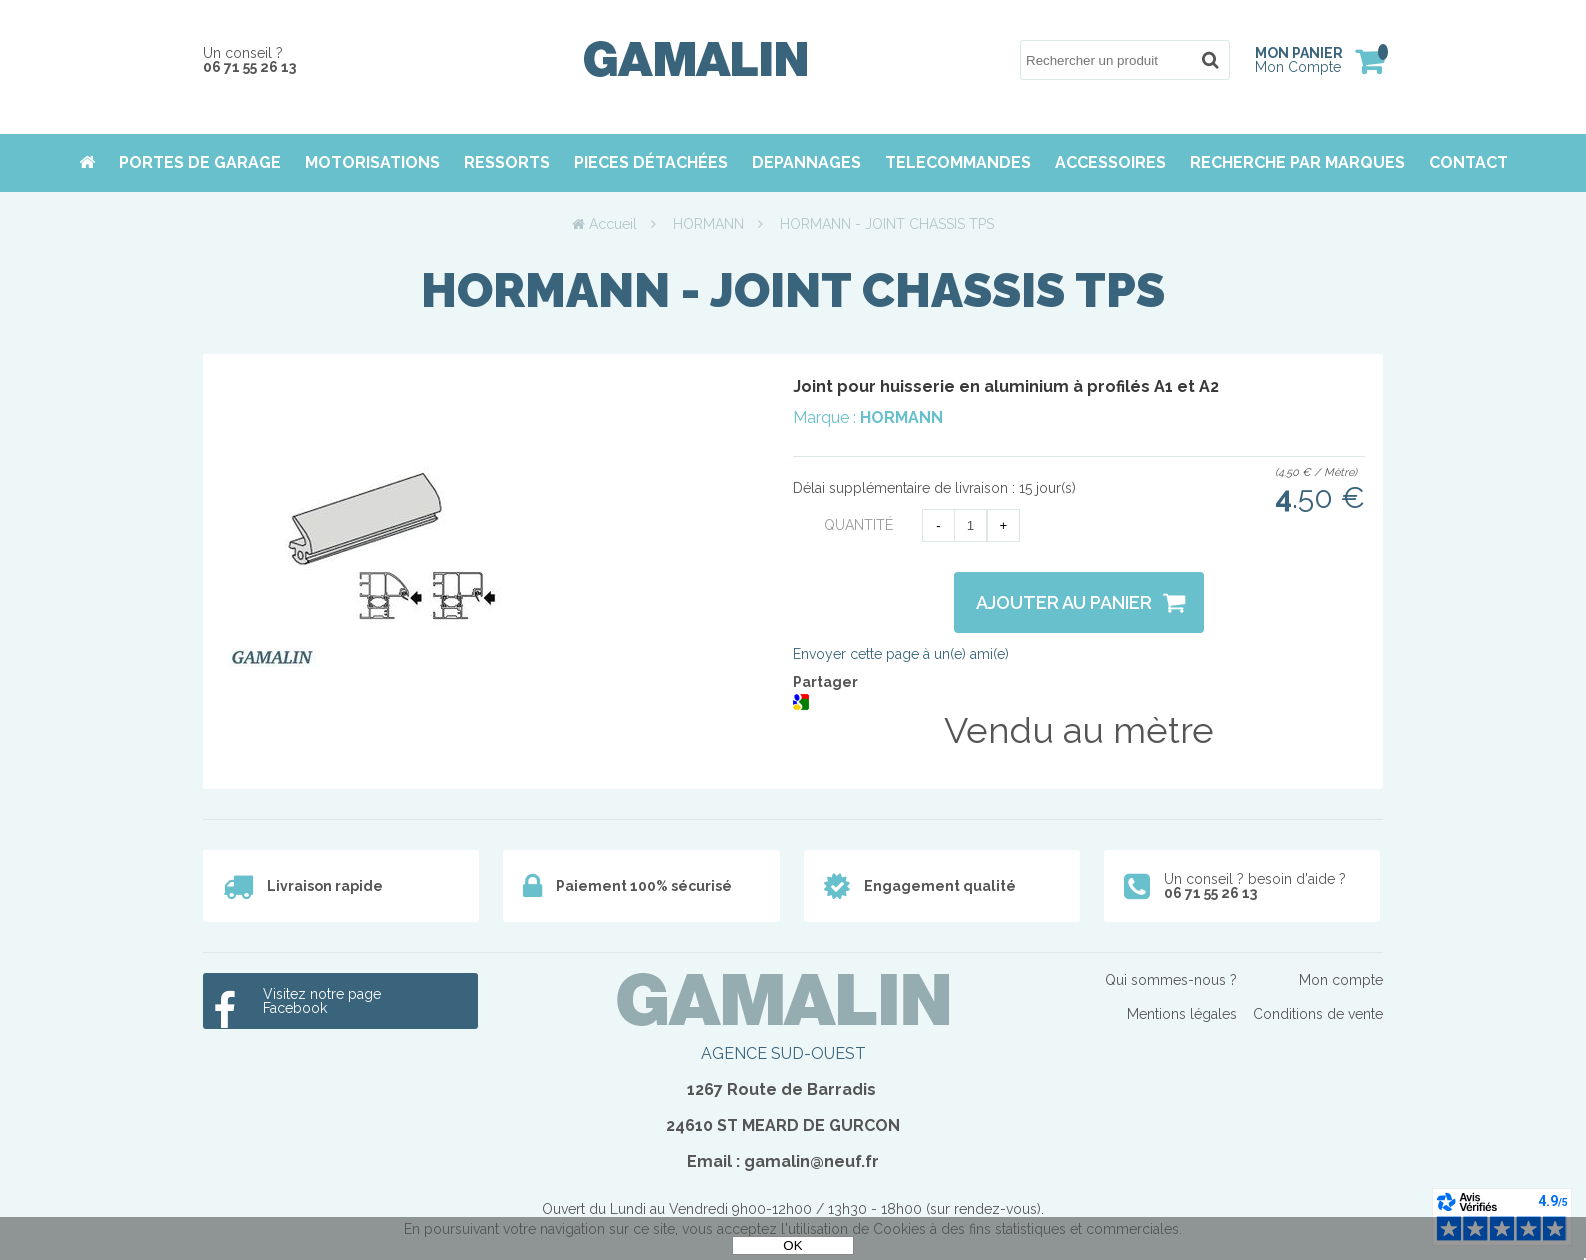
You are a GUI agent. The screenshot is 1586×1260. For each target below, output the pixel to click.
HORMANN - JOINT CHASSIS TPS (793, 290)
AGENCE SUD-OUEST (783, 1053)
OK (792, 1245)
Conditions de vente (1318, 1014)
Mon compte (1341, 980)
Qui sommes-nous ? (1171, 980)
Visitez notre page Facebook (322, 1001)
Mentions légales (1182, 1014)
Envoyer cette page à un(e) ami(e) (901, 654)
